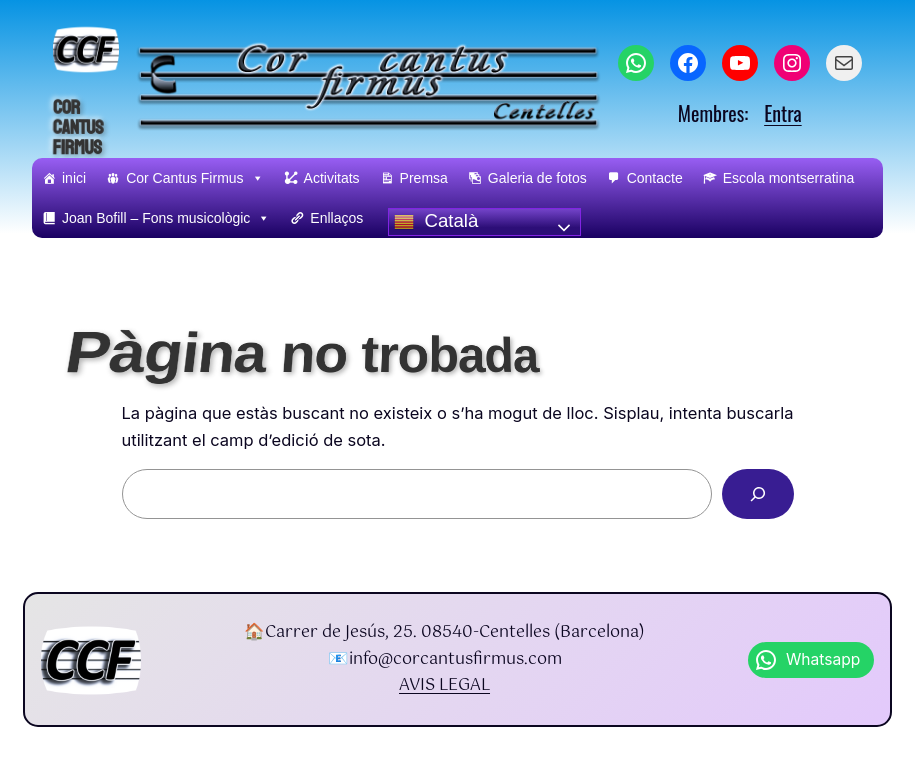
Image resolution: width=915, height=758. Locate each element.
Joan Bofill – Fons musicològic (166, 218)
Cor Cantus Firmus (77, 128)
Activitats (332, 178)
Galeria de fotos (537, 178)
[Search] (758, 494)
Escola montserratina (789, 178)
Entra (783, 113)
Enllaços (336, 218)
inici (74, 178)
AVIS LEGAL (444, 685)
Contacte (655, 178)
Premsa (424, 178)
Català (436, 220)
